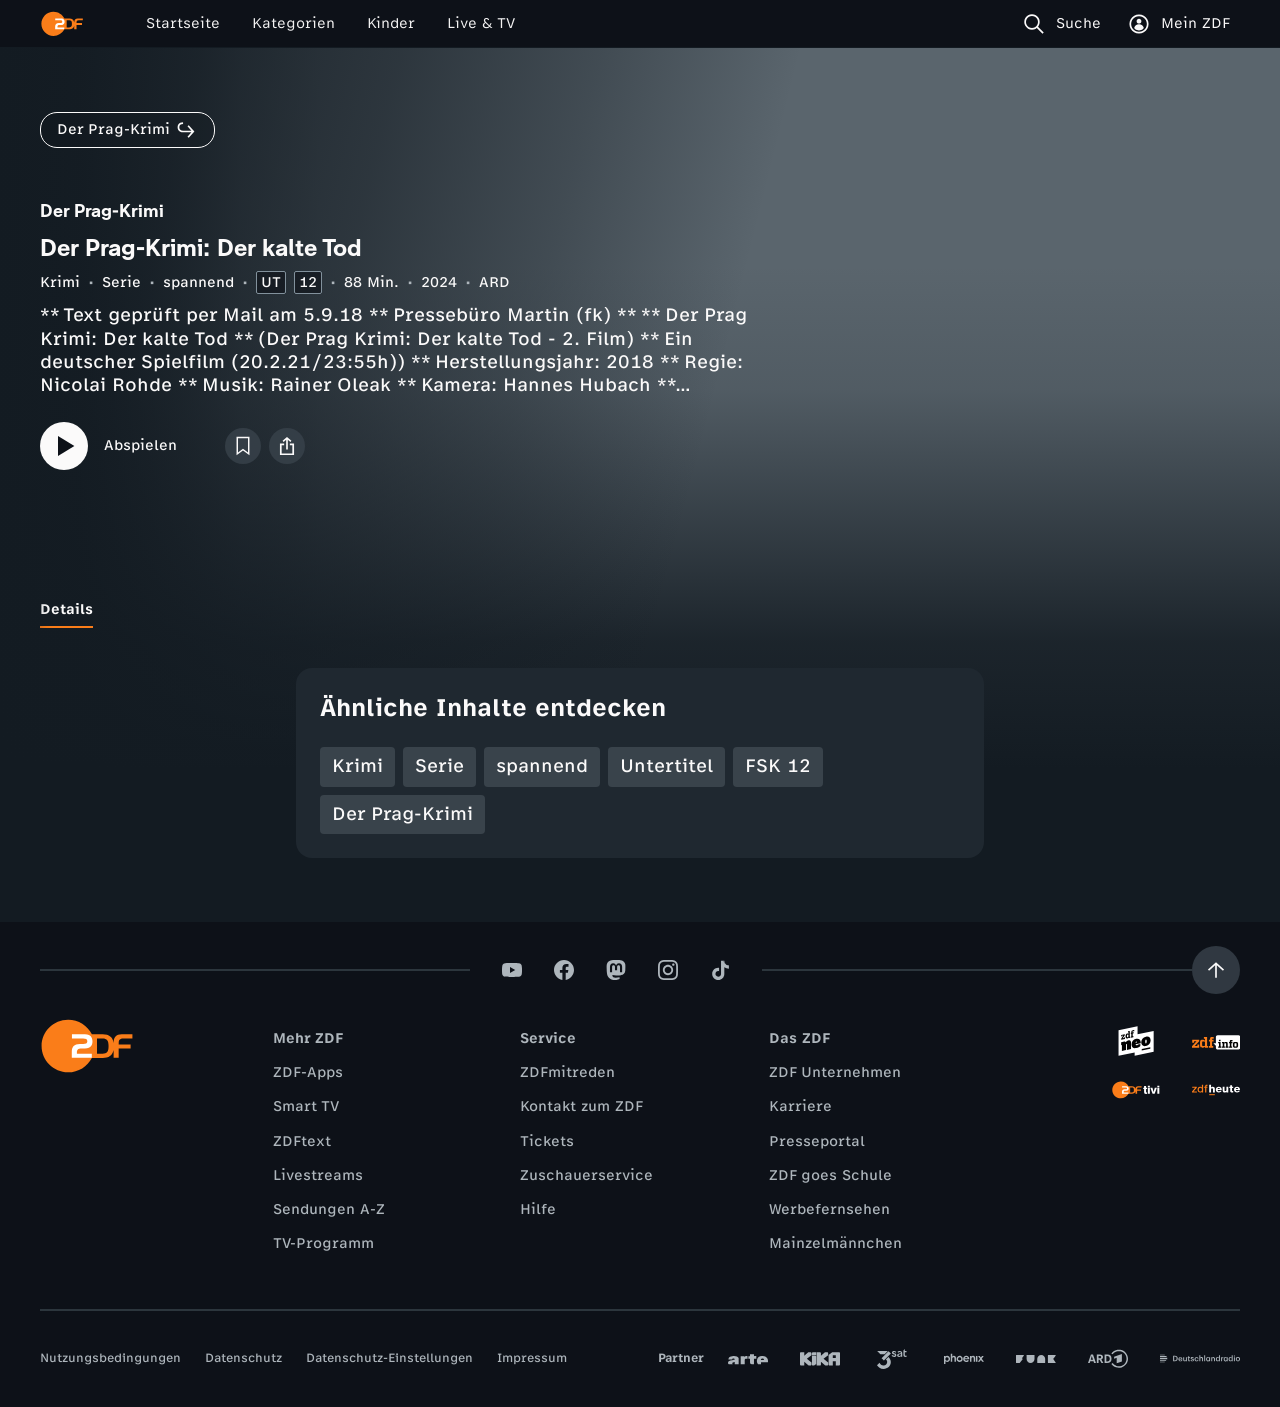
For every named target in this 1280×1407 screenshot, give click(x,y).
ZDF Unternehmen (835, 1072)
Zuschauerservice (586, 1175)
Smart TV (306, 1106)
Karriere (800, 1106)
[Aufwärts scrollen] (1216, 970)
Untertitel (666, 766)
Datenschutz (243, 1358)
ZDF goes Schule (830, 1175)
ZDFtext (302, 1141)
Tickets (547, 1141)
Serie (121, 282)
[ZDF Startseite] (62, 24)
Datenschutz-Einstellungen (389, 1358)
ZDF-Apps (308, 1072)
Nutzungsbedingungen (110, 1358)
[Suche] (1066, 24)
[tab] (66, 610)
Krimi (60, 282)
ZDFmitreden (567, 1072)
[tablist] (640, 610)
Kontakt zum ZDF (581, 1106)
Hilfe (538, 1209)
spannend (198, 282)
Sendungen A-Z (329, 1209)
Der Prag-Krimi (402, 814)
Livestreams (318, 1175)
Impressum (532, 1358)
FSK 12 (778, 766)
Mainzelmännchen (835, 1243)
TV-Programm (323, 1243)
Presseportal (817, 1141)
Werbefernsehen (829, 1209)
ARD (494, 282)
